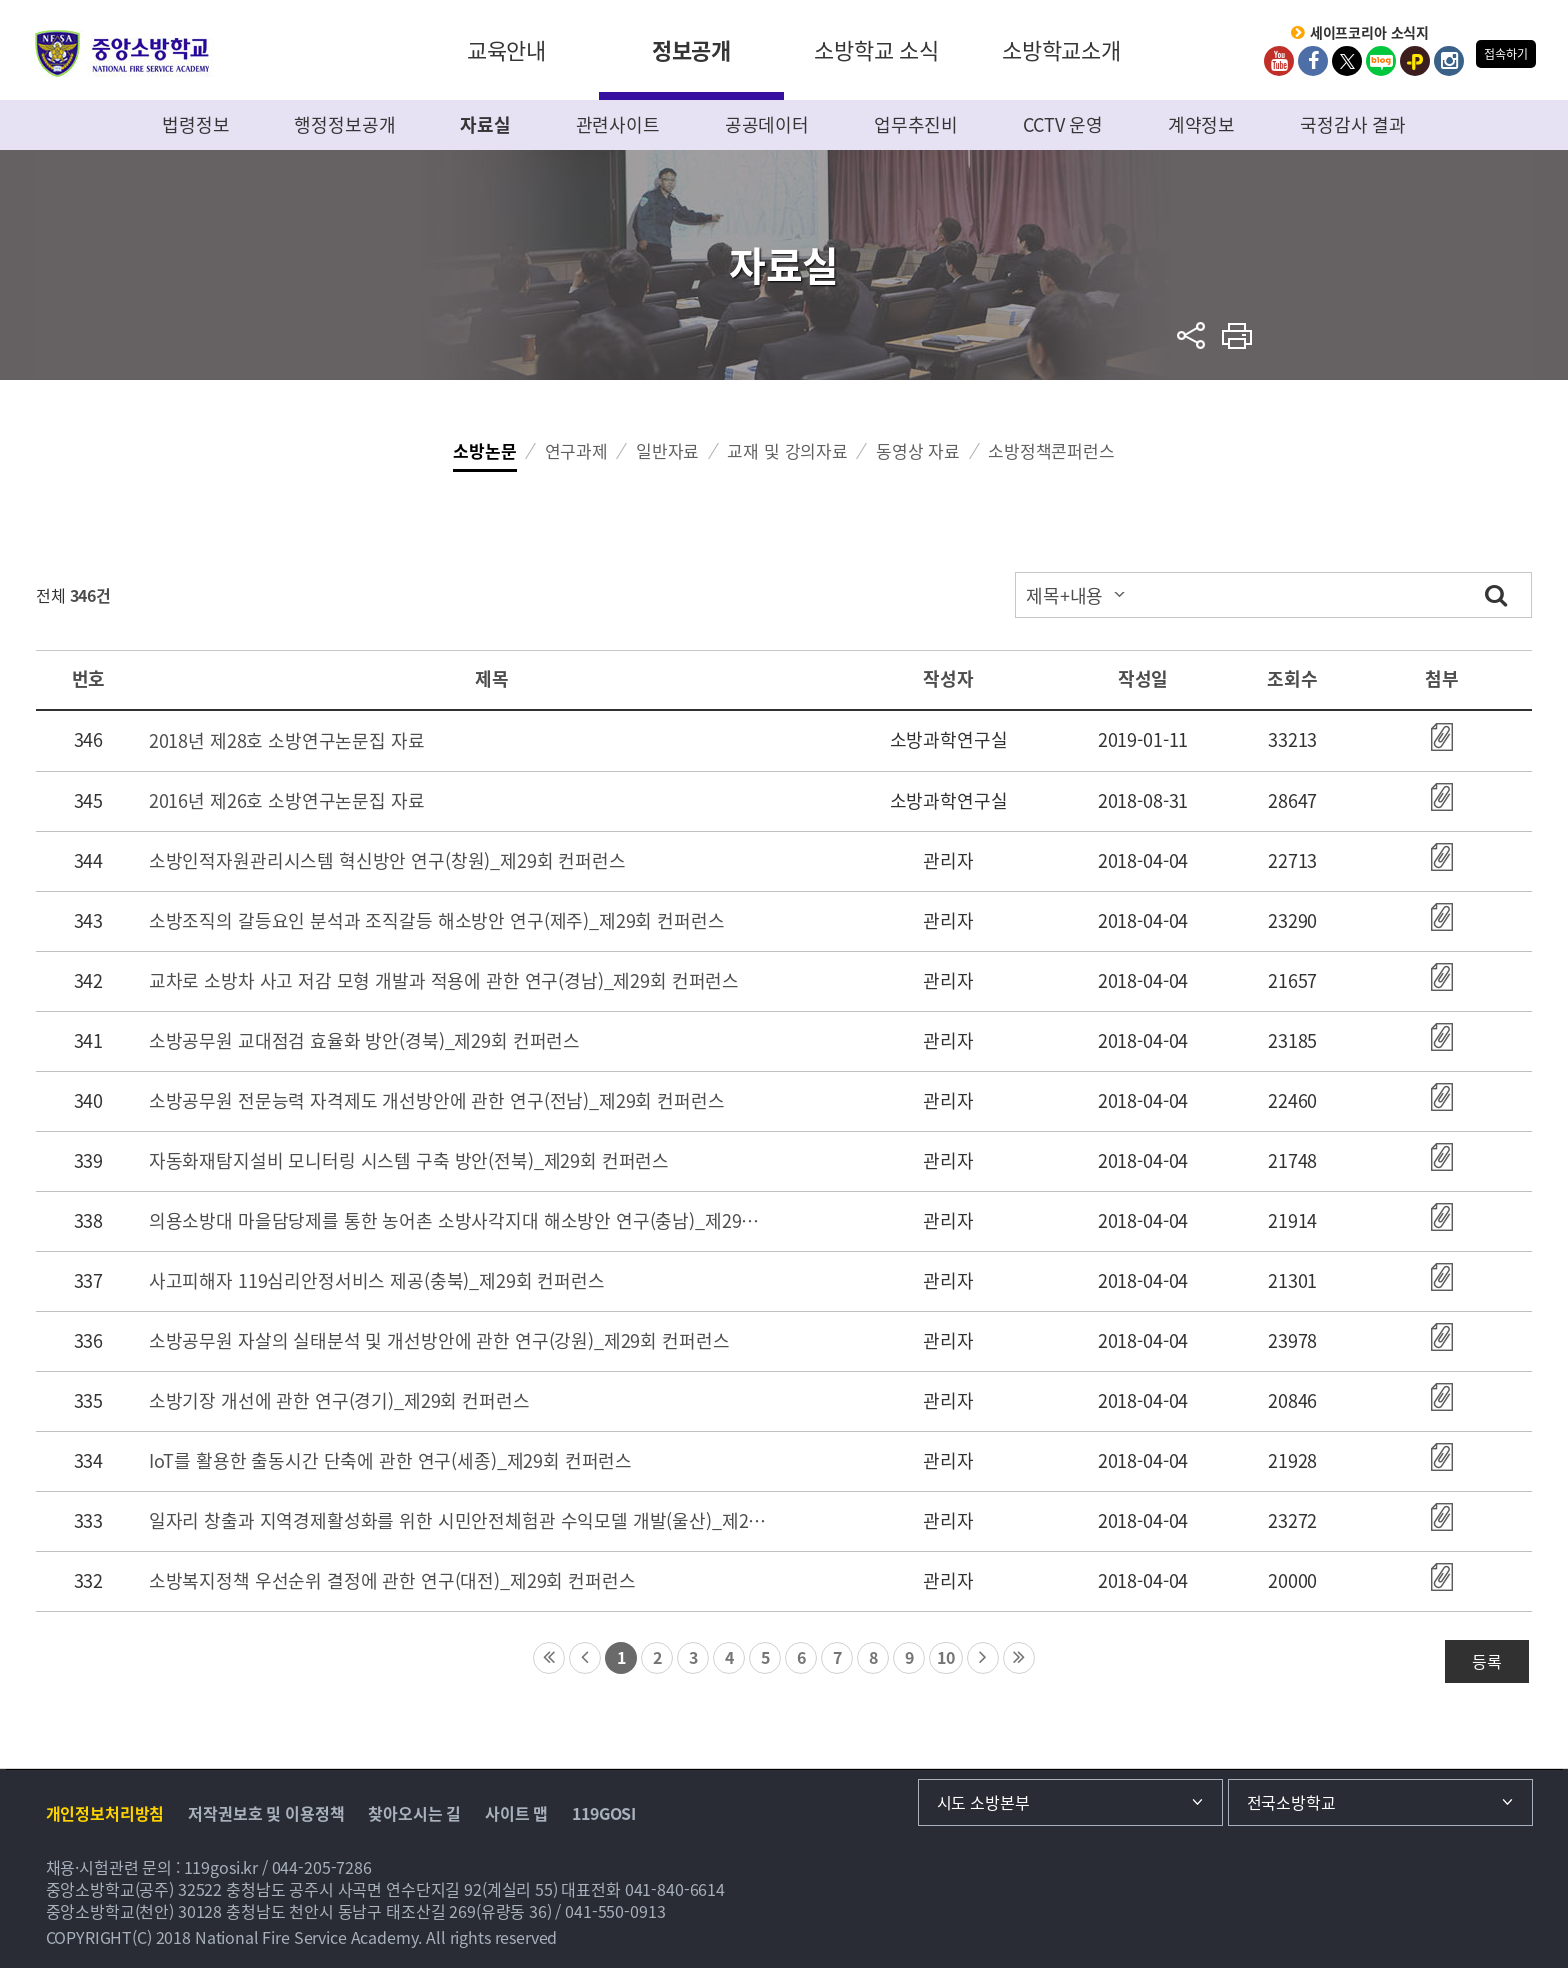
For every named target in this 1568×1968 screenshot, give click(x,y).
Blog (1381, 61)
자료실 (485, 124)
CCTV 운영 (1063, 124)
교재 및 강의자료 (787, 450)
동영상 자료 (918, 450)
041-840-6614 (675, 1889)
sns (1191, 335)
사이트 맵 (516, 1813)
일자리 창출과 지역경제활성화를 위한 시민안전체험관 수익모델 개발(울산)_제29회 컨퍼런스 (458, 1520)
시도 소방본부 (983, 1802)
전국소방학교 (1291, 1802)
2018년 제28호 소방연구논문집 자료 (287, 740)
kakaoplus (1415, 61)
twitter (1347, 61)
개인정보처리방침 (105, 1813)
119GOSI (604, 1813)
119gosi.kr (221, 1867)
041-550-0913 (615, 1911)
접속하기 (1505, 54)
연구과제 (576, 450)
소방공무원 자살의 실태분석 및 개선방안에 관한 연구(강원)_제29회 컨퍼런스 (439, 1340)
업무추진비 (916, 124)
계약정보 (1201, 124)
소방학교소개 (1061, 49)
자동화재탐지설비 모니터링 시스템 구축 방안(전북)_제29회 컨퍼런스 (409, 1160)
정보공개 (691, 49)
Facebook (1313, 61)
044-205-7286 (322, 1867)
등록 (1487, 1661)
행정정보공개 (344, 124)
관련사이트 (618, 124)
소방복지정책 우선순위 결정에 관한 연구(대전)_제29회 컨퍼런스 (392, 1580)
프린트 (1237, 335)
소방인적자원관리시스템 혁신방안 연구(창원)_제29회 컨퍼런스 (387, 860)
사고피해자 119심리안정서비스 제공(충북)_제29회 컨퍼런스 (377, 1280)
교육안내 (506, 49)
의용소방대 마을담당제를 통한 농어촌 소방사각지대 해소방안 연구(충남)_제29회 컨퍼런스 (458, 1220)
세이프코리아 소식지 (1370, 33)
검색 (1496, 594)
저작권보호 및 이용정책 (266, 1813)
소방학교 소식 (876, 49)
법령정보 (195, 124)
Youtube (1279, 61)
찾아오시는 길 (414, 1813)
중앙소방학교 (122, 53)
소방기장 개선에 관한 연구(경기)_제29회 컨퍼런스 (339, 1400)
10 (946, 1657)
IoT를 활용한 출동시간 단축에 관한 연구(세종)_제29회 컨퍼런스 (390, 1460)
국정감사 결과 (1353, 124)
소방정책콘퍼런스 (1051, 450)
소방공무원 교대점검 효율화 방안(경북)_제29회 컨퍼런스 (364, 1040)
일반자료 (667, 450)
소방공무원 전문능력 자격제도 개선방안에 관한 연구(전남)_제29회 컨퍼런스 (437, 1100)
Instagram (1449, 61)
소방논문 (484, 450)
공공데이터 (767, 124)
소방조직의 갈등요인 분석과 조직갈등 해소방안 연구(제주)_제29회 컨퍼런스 (437, 920)
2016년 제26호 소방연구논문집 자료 (287, 800)
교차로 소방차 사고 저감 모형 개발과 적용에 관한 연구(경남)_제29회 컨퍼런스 (444, 980)
